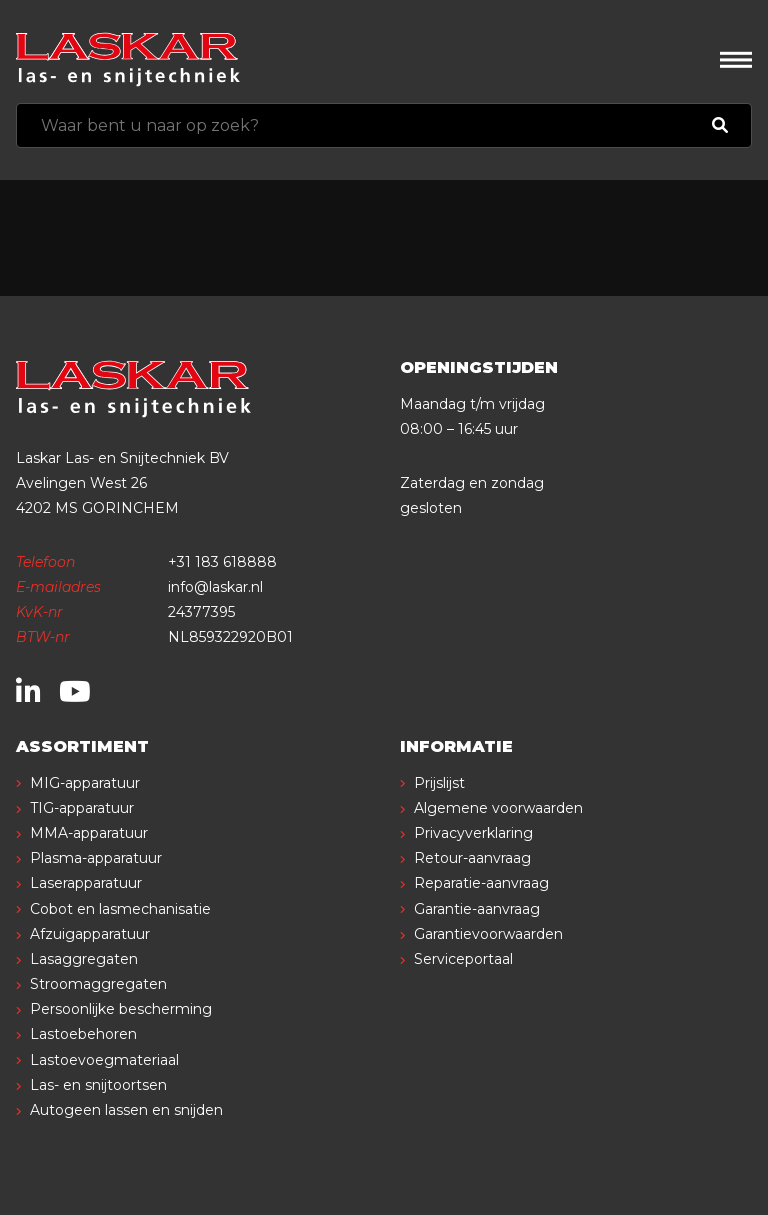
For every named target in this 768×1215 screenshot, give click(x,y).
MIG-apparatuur (85, 783)
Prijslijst (439, 783)
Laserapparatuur (86, 883)
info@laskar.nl (215, 587)
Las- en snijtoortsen (98, 1085)
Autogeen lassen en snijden (126, 1110)
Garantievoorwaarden (488, 934)
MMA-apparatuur (89, 833)
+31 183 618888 (222, 562)
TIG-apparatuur (82, 808)
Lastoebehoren (83, 1034)
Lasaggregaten (84, 959)
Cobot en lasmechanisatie (120, 909)
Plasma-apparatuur (96, 858)
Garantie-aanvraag (477, 909)
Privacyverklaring (473, 833)
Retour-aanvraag (472, 858)
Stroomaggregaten (98, 984)
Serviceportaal (463, 959)
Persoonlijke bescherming (121, 1009)
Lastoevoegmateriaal (104, 1060)
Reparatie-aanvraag (481, 883)
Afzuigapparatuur (90, 934)
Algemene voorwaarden (498, 808)
